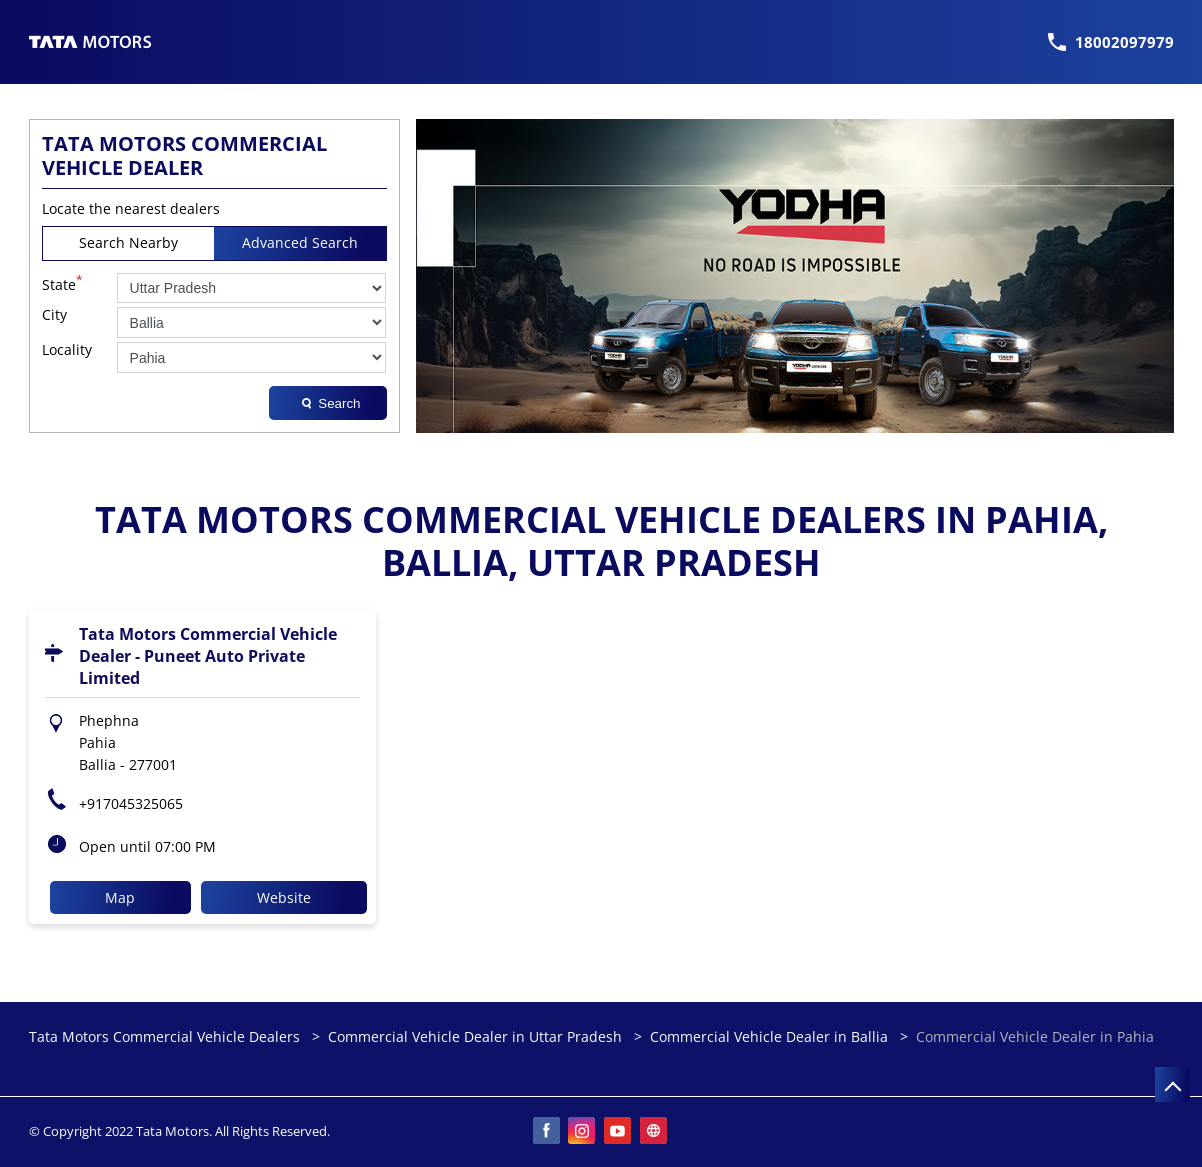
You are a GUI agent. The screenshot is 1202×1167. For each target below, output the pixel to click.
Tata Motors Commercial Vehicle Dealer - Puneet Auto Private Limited (208, 656)
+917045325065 (131, 803)
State (62, 283)
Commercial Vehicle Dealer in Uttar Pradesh (475, 1036)
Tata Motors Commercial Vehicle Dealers (166, 1036)
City (54, 315)
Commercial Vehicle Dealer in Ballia (769, 1036)
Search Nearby (128, 242)
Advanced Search (300, 242)
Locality (67, 350)
